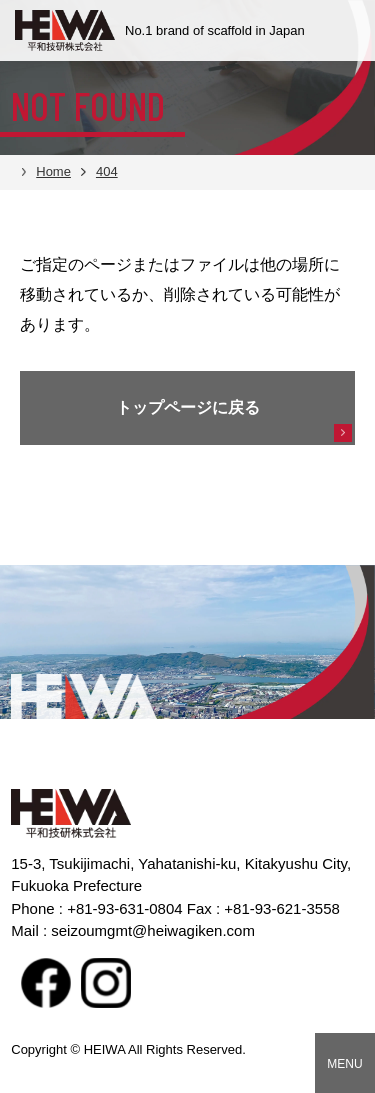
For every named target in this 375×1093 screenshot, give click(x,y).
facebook (46, 983)
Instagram (106, 983)
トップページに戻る (188, 407)
